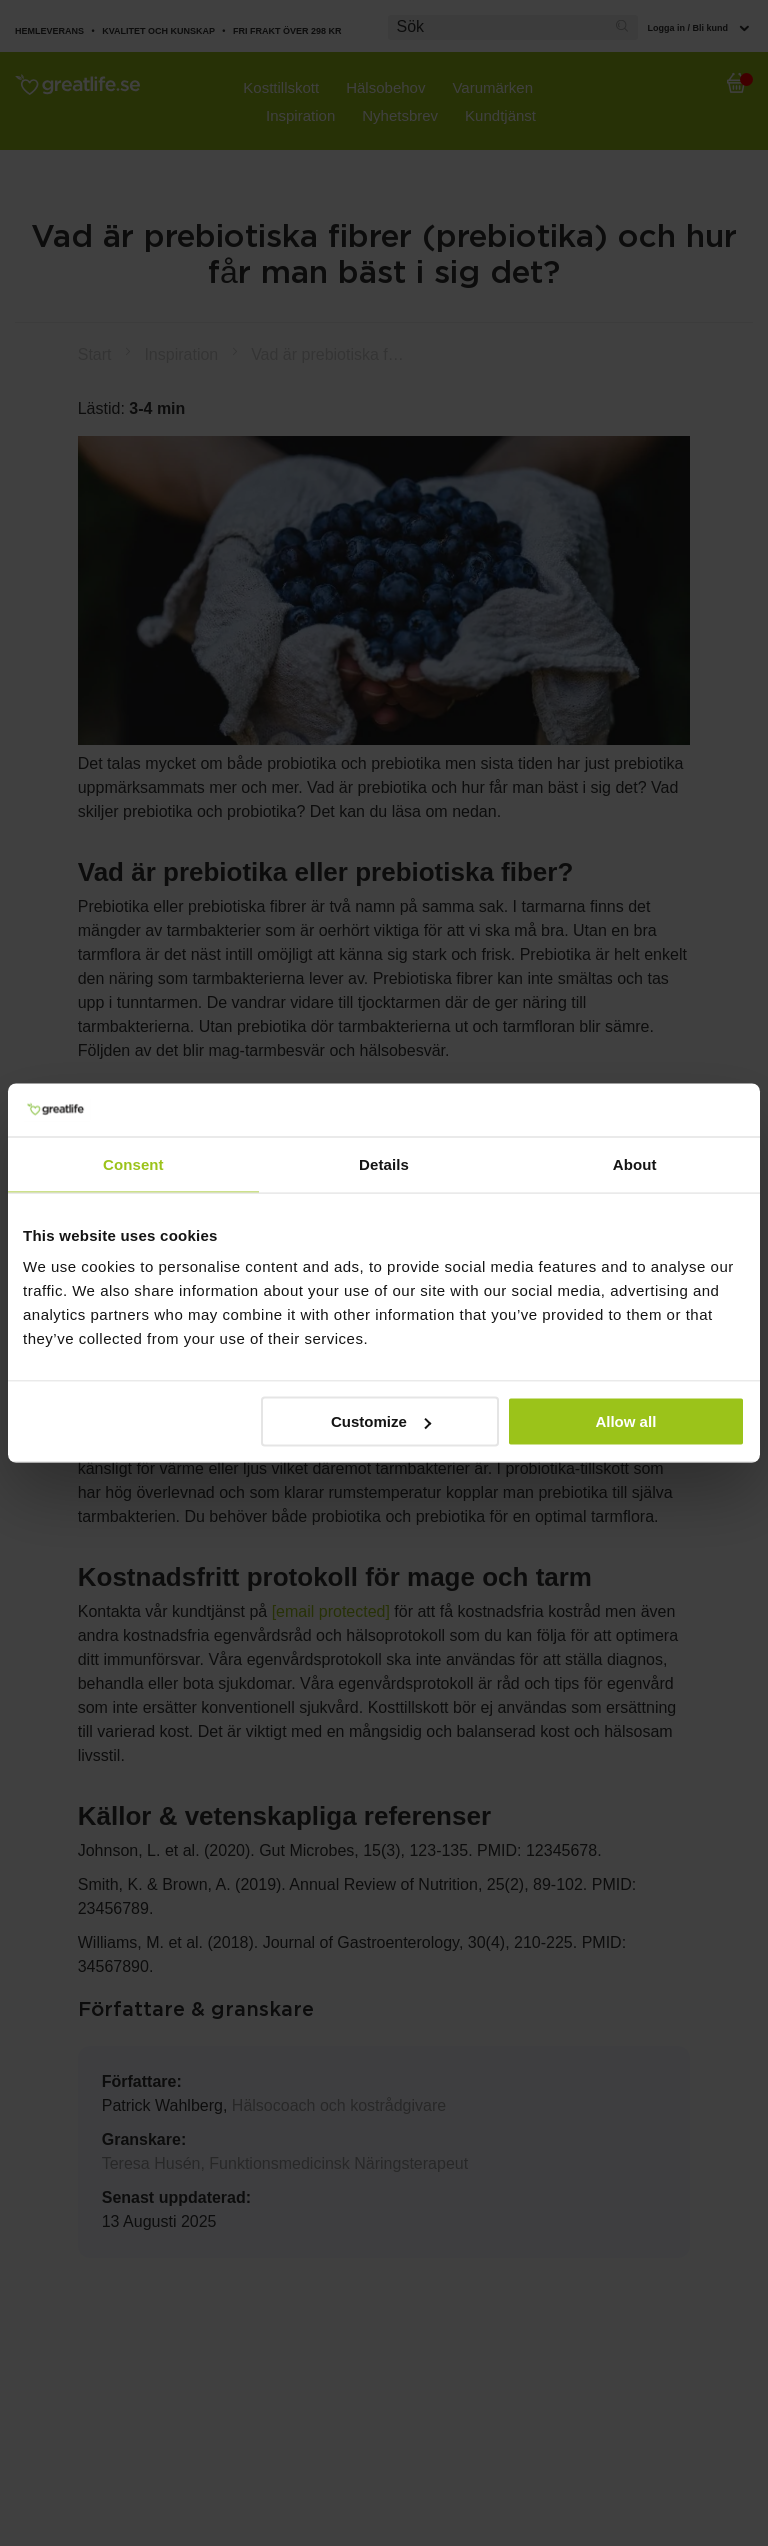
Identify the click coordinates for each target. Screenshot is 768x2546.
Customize (381, 1421)
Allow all (625, 1421)
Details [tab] (384, 1163)
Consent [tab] (133, 1163)
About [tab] (635, 1163)
